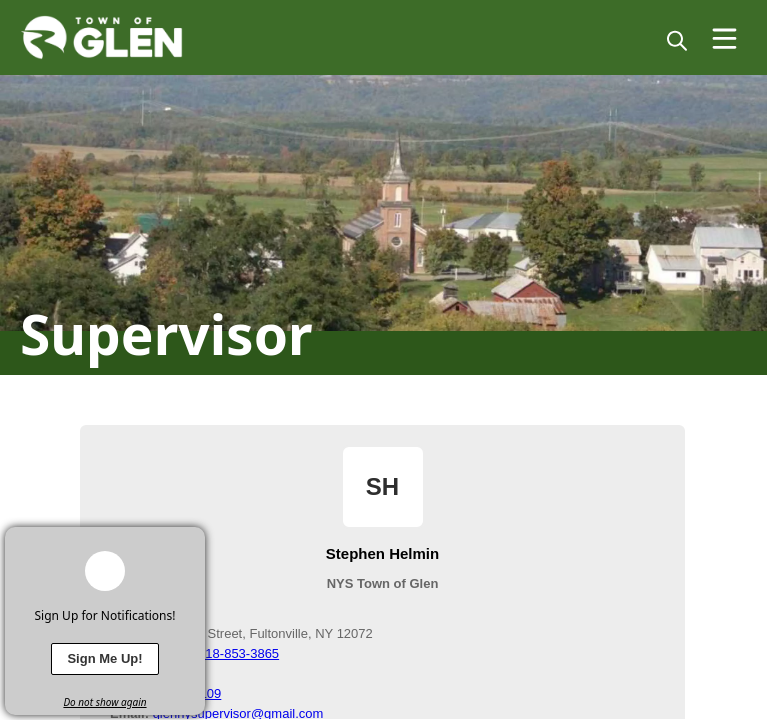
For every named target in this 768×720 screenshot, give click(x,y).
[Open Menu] (724, 38)
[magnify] (677, 40)
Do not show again (104, 702)
